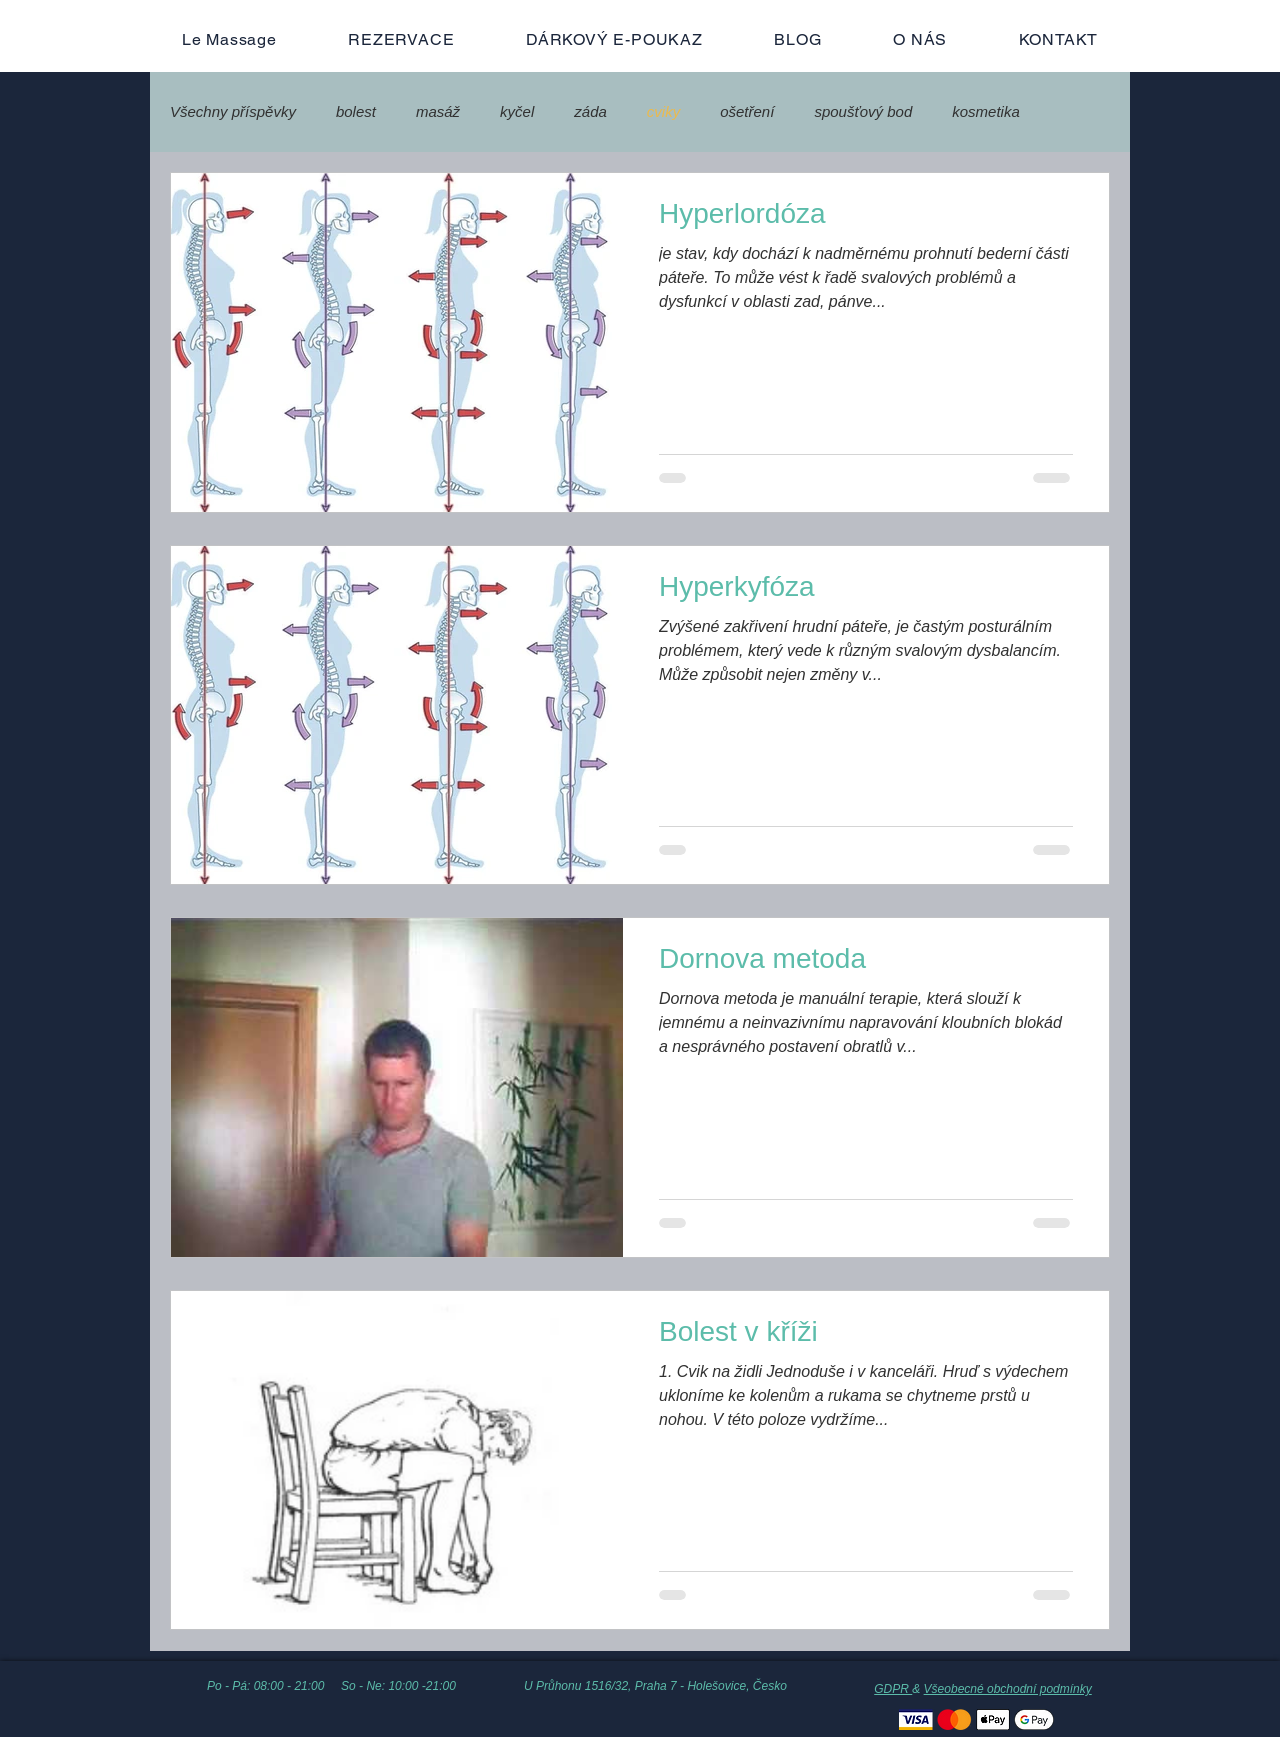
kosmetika (986, 111)
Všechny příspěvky (233, 111)
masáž (438, 111)
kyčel (517, 111)
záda (590, 111)
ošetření (747, 111)
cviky (663, 111)
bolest (356, 111)
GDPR (893, 1689)
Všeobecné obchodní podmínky (1008, 1689)
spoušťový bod (863, 111)
